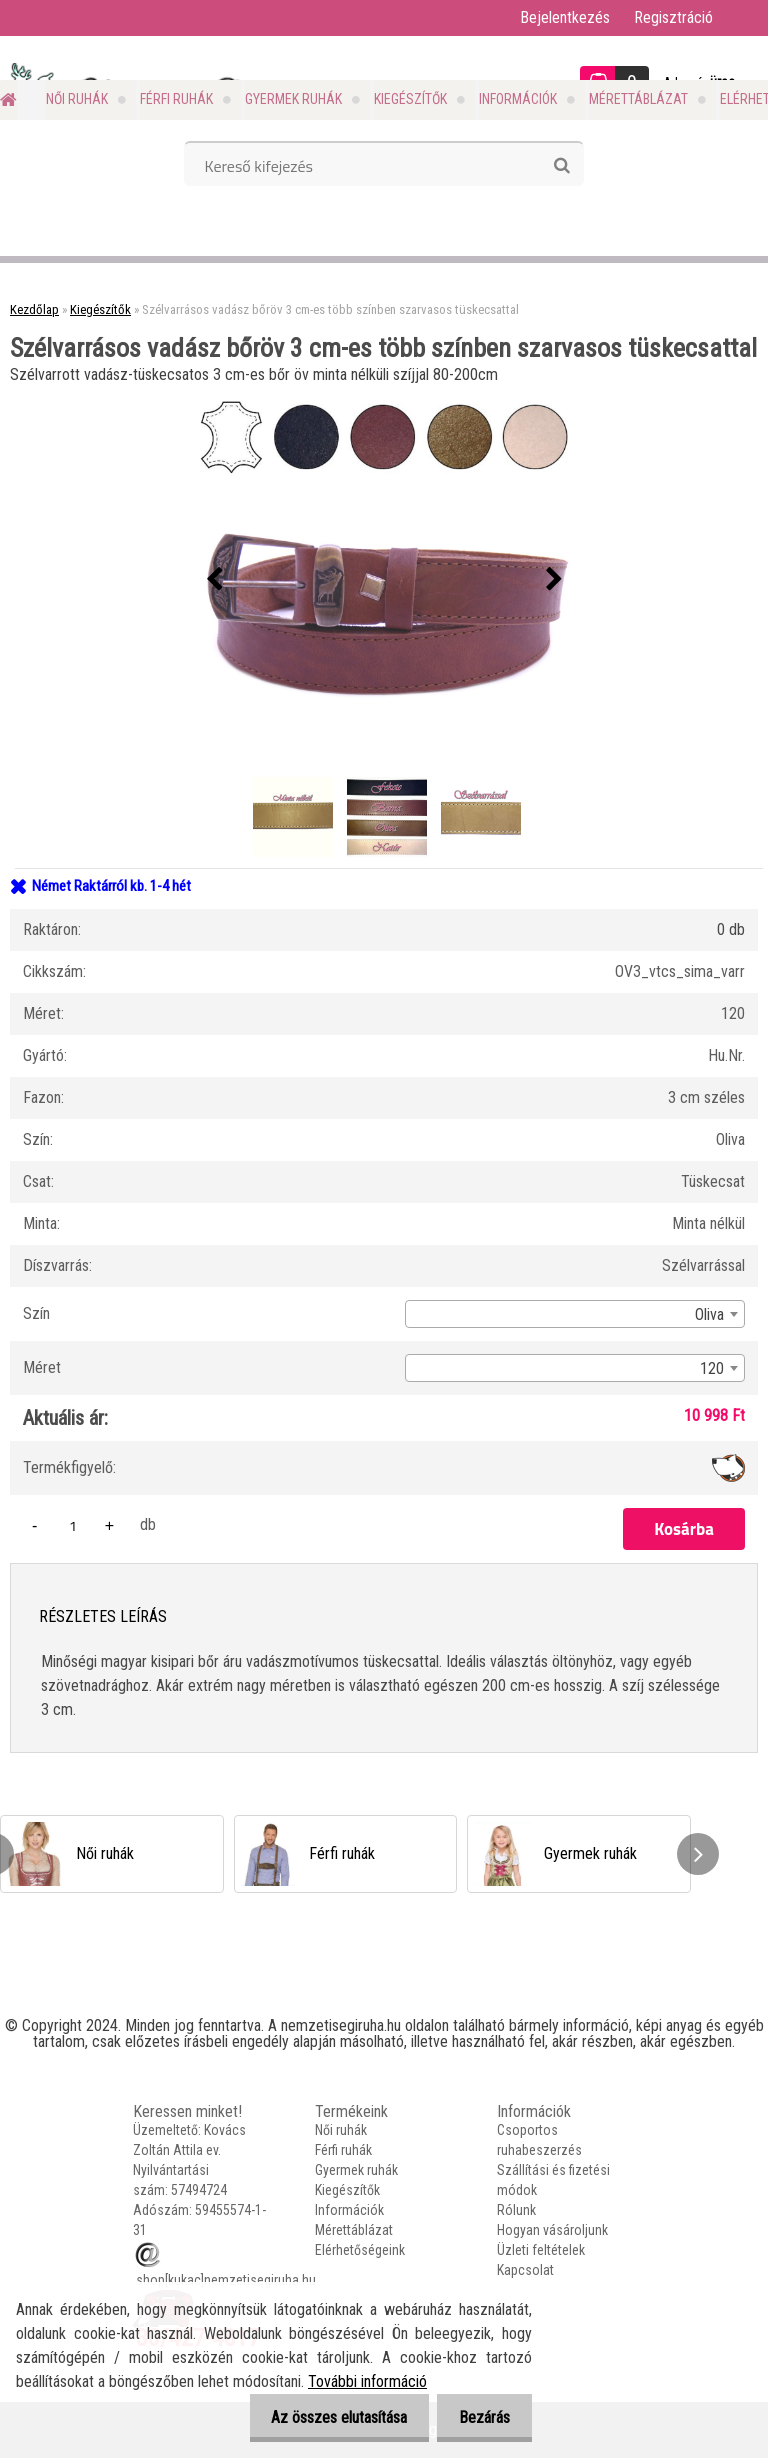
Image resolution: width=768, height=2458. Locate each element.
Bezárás (481, 2417)
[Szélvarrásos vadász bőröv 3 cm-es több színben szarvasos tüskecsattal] (384, 580)
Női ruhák (77, 99)
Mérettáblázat (638, 99)
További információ (367, 2381)
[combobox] (575, 1314)
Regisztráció (673, 17)
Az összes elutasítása (330, 2417)
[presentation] (214, 580)
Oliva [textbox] (709, 1314)
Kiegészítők (410, 99)
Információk (518, 99)
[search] (561, 166)
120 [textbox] (712, 1368)
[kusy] (73, 1525)
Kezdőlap (34, 309)
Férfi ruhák (176, 99)
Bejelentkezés (565, 17)
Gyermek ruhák (293, 99)
